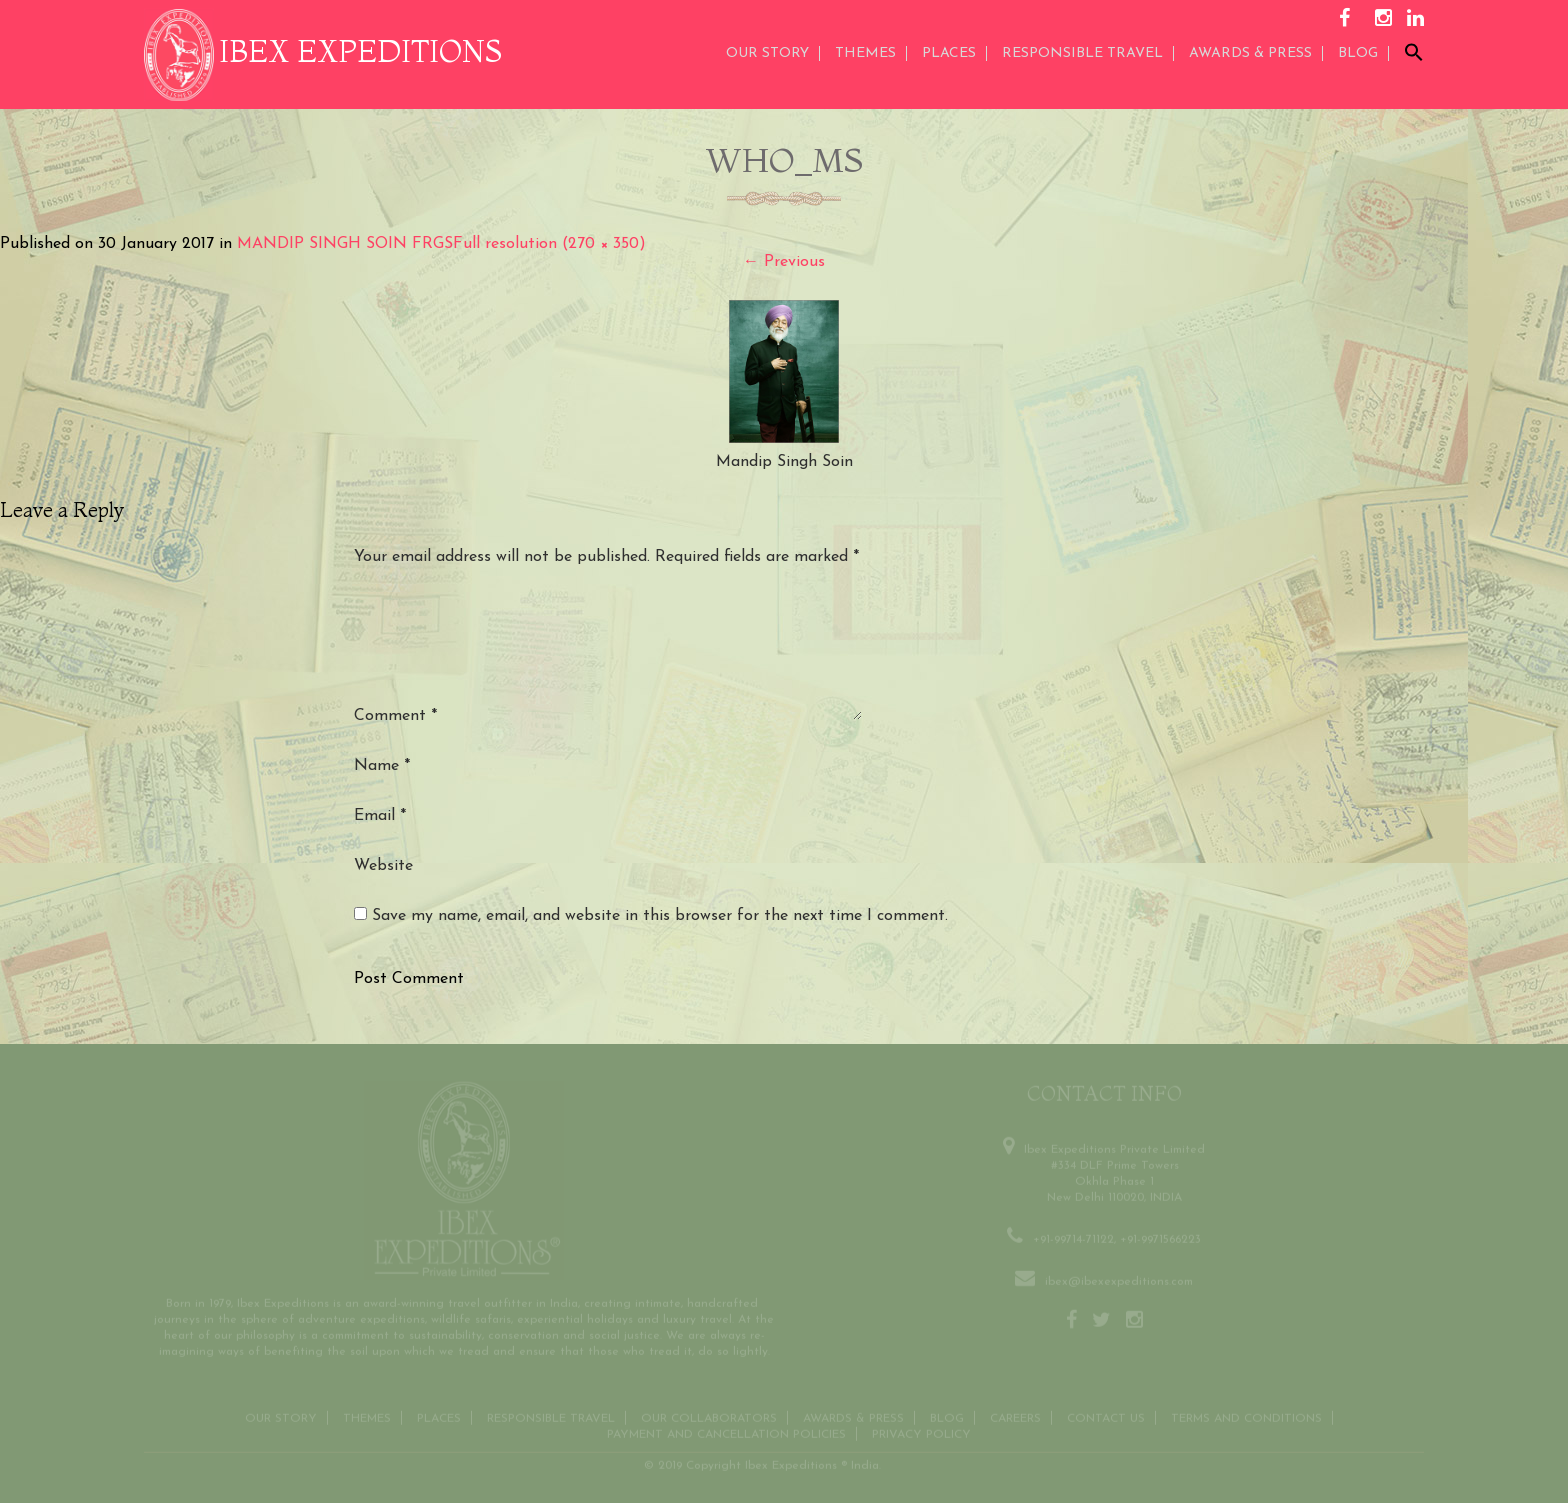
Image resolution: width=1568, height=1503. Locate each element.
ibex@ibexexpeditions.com (1119, 1278)
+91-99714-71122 (1073, 1236)
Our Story (767, 53)
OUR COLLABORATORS (709, 1415)
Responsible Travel (1082, 53)
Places (949, 53)
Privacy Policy (921, 1431)
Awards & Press (853, 1415)
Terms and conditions (1246, 1415)
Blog (1358, 53)
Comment (395, 716)
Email (380, 816)
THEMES (865, 53)
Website (383, 866)
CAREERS (1015, 1415)
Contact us (1106, 1415)
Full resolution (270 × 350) (549, 244)
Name (382, 766)
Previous (784, 262)
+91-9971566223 (1160, 1236)
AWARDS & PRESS (1250, 53)
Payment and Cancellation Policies (726, 1431)
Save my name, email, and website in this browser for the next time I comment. (660, 916)
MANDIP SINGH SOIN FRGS (345, 244)
